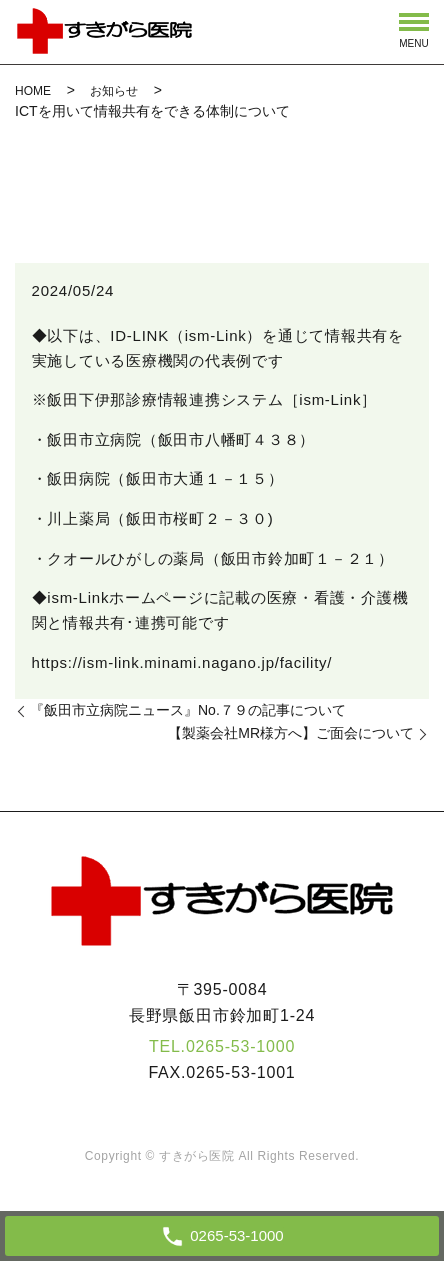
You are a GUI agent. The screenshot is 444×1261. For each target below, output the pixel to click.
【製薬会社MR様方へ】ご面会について (291, 733)
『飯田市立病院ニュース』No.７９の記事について (188, 710)
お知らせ (114, 91)
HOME (33, 91)
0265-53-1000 (240, 1046)
